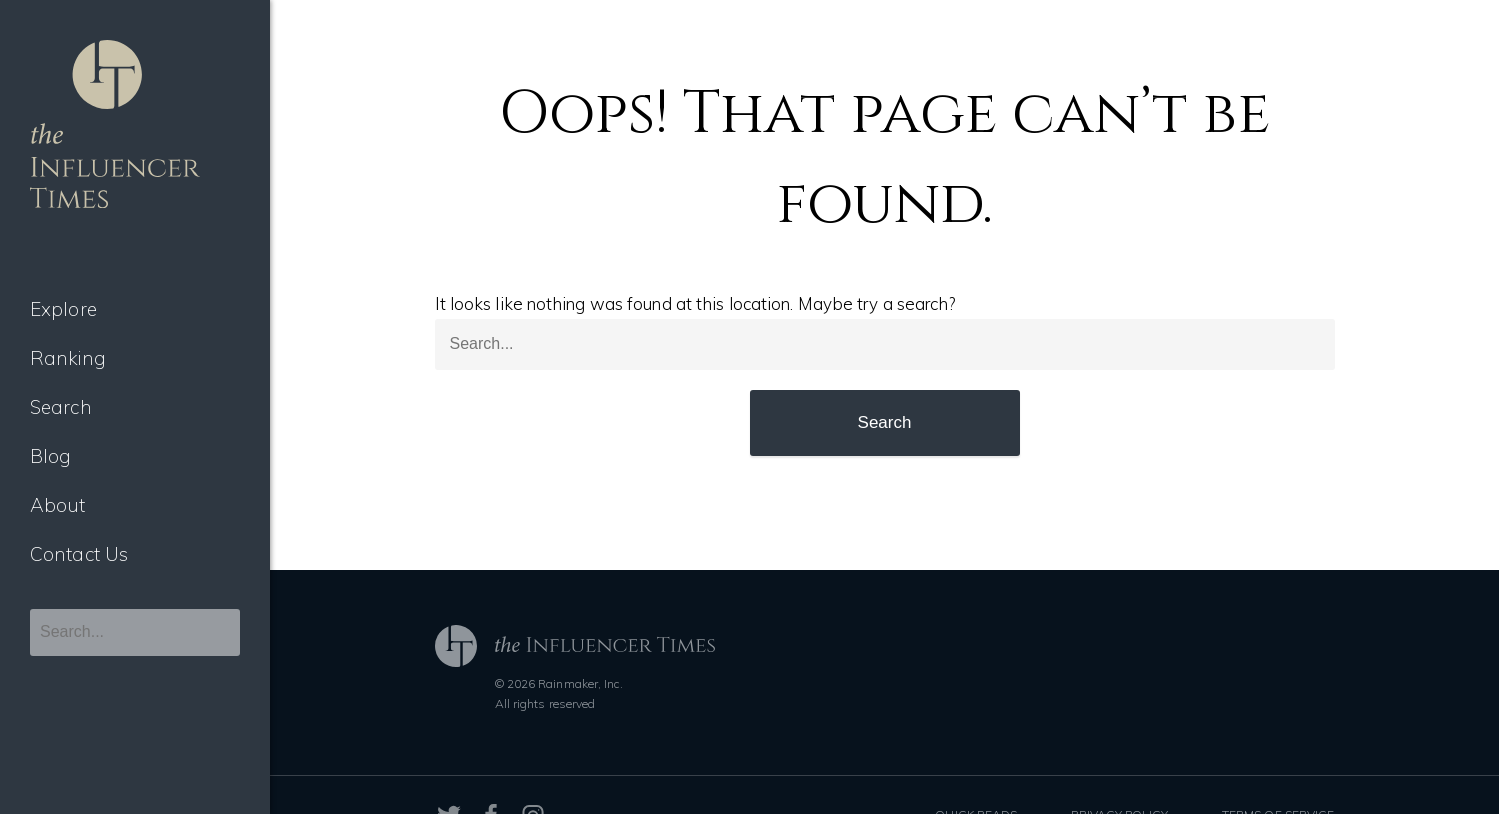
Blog (50, 456)
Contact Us (79, 554)
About (58, 505)
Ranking (68, 358)
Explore (63, 309)
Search (61, 407)
